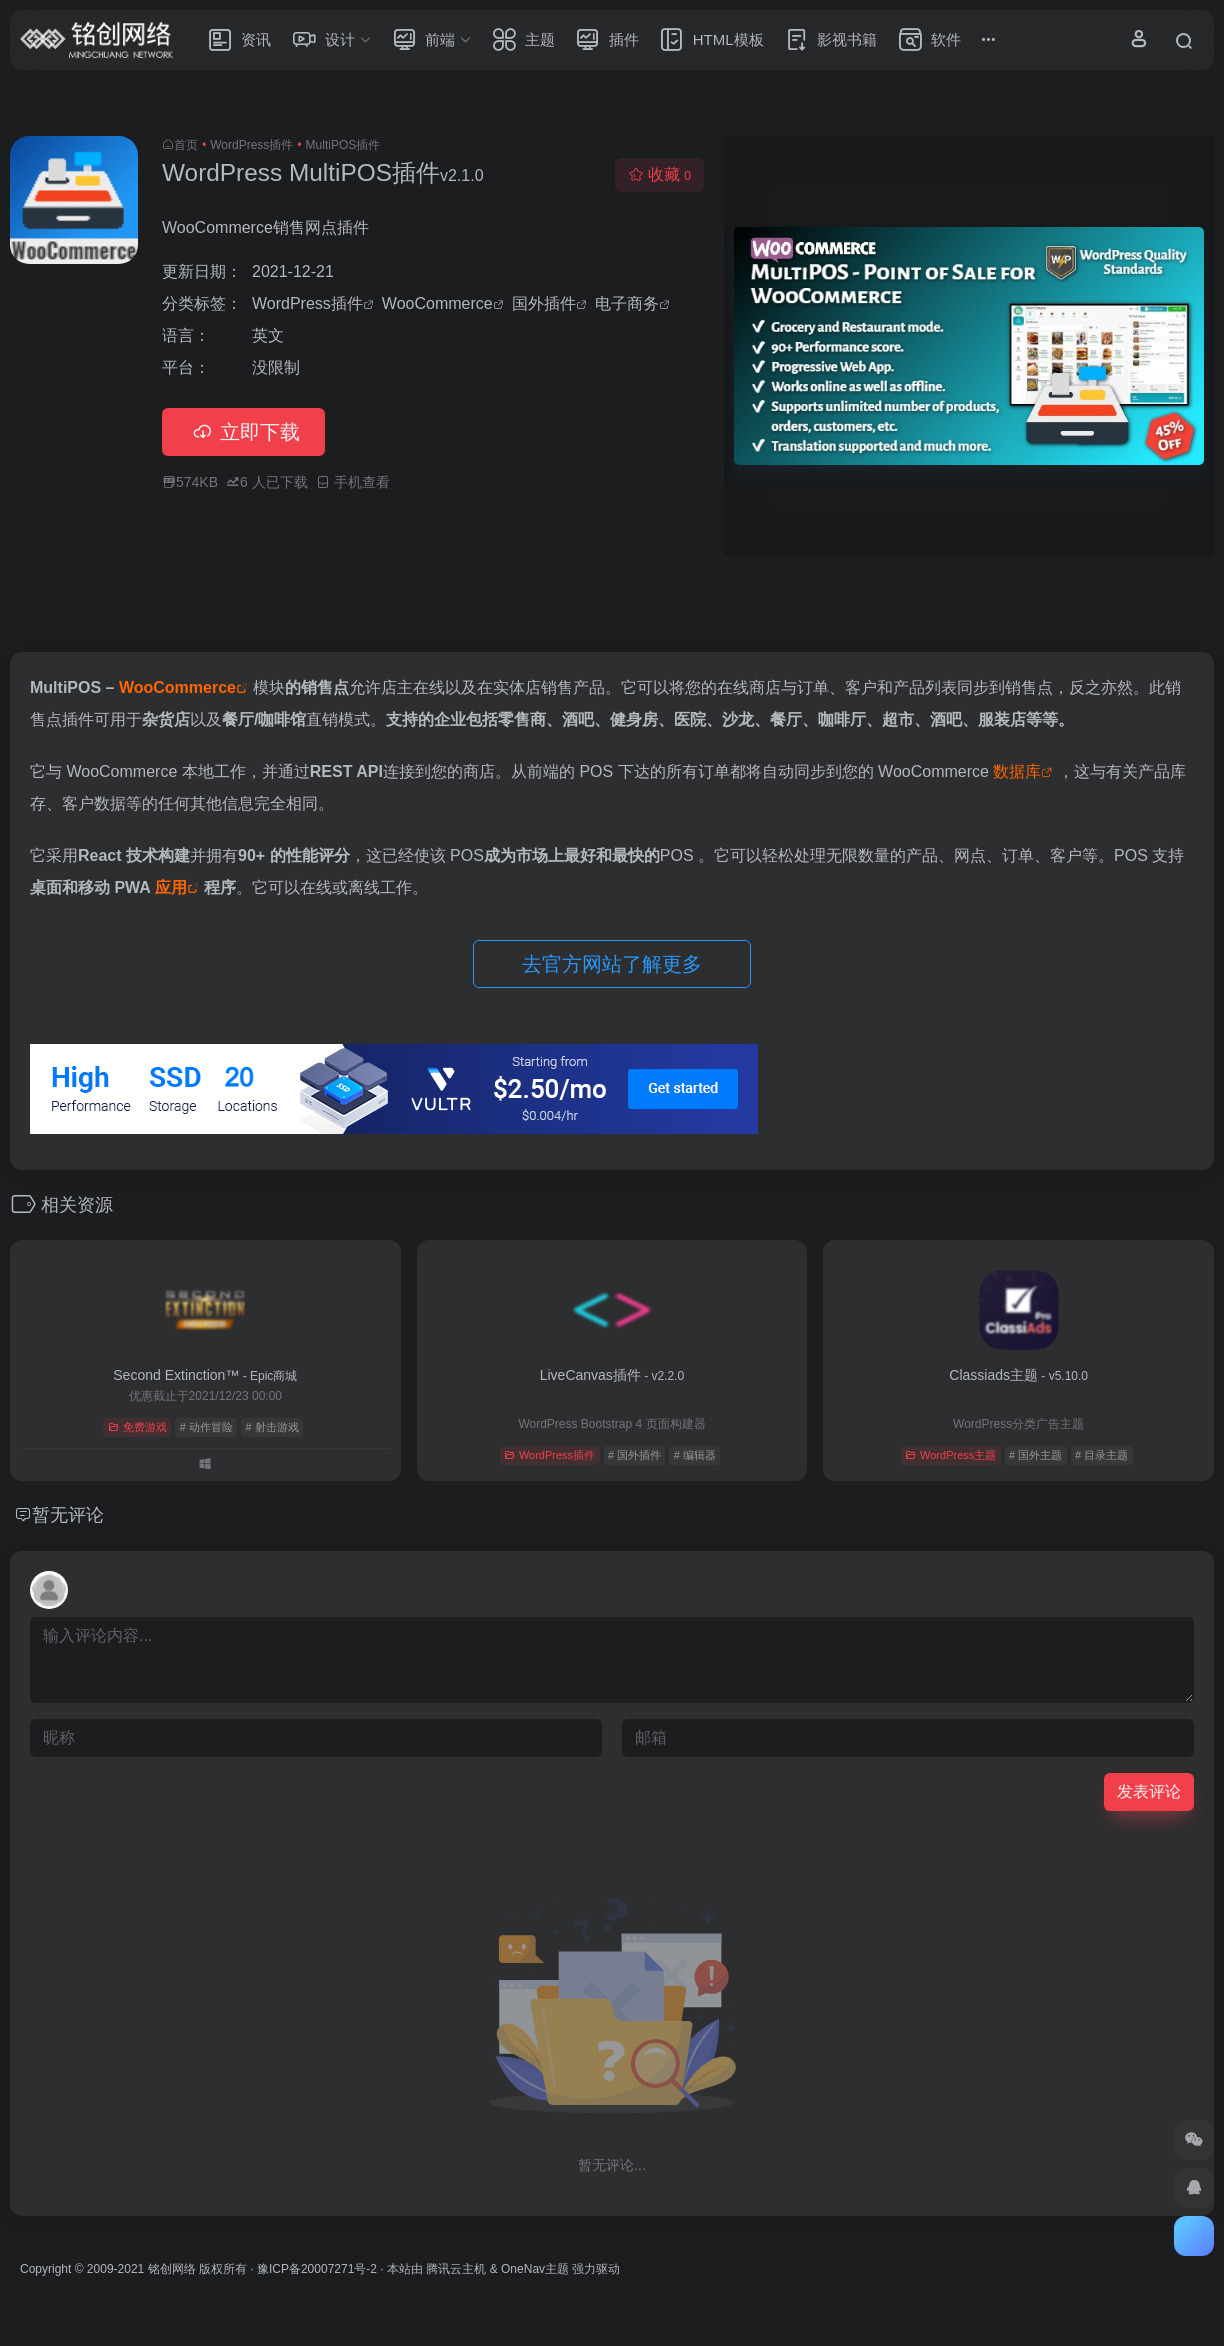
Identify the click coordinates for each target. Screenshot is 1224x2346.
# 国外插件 (634, 1455)
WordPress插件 (251, 145)
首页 (186, 145)
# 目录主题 (1101, 1455)
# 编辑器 (695, 1455)
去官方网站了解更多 (612, 964)
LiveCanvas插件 (612, 1375)
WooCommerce (437, 303)
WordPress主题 (950, 1455)
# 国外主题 (1035, 1455)
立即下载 (243, 432)
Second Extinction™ (205, 1375)
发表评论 (1149, 1791)
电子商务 (627, 303)
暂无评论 (68, 1515)
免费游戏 (137, 1427)
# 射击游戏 (272, 1427)
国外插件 (544, 303)
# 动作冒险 (206, 1427)
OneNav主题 (535, 2269)
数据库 (1017, 771)
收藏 (659, 174)
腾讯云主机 (456, 2269)
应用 (171, 887)
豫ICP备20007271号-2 (317, 2269)
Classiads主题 (1018, 1375)
